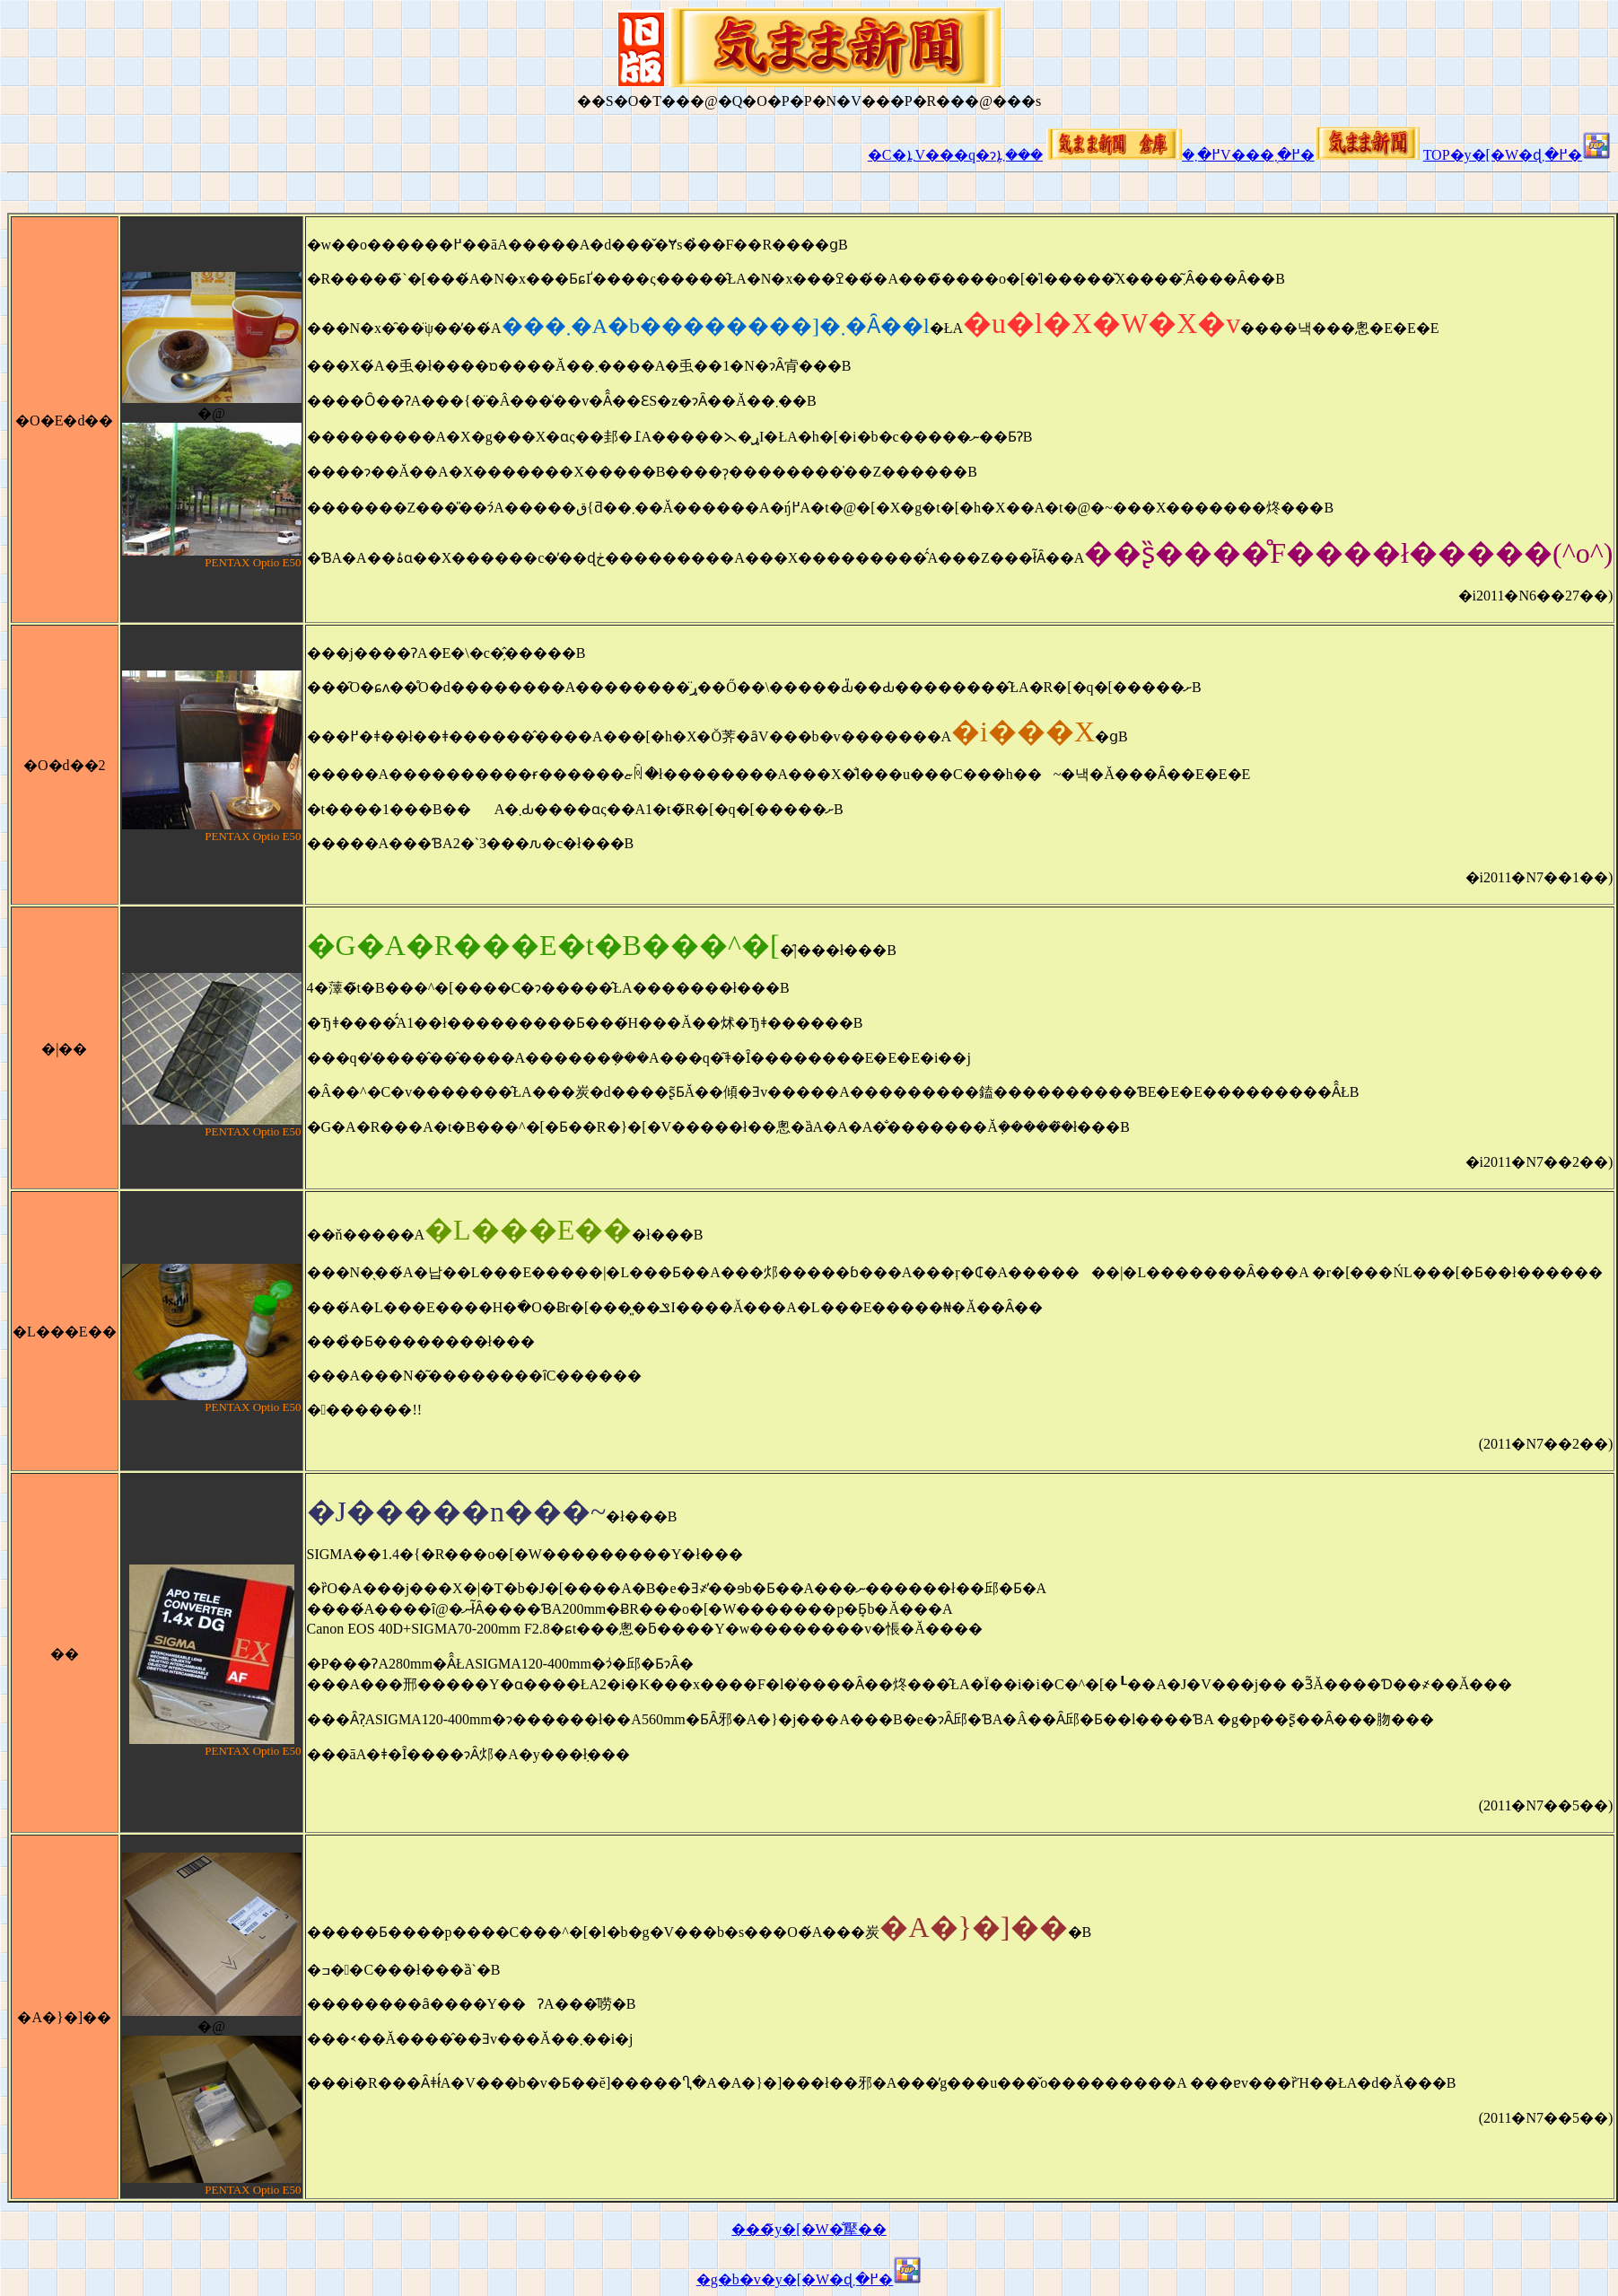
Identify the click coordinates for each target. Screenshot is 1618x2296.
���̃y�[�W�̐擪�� (808, 2229)
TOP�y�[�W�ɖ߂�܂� (1517, 154)
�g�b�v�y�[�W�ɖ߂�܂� (809, 2279)
